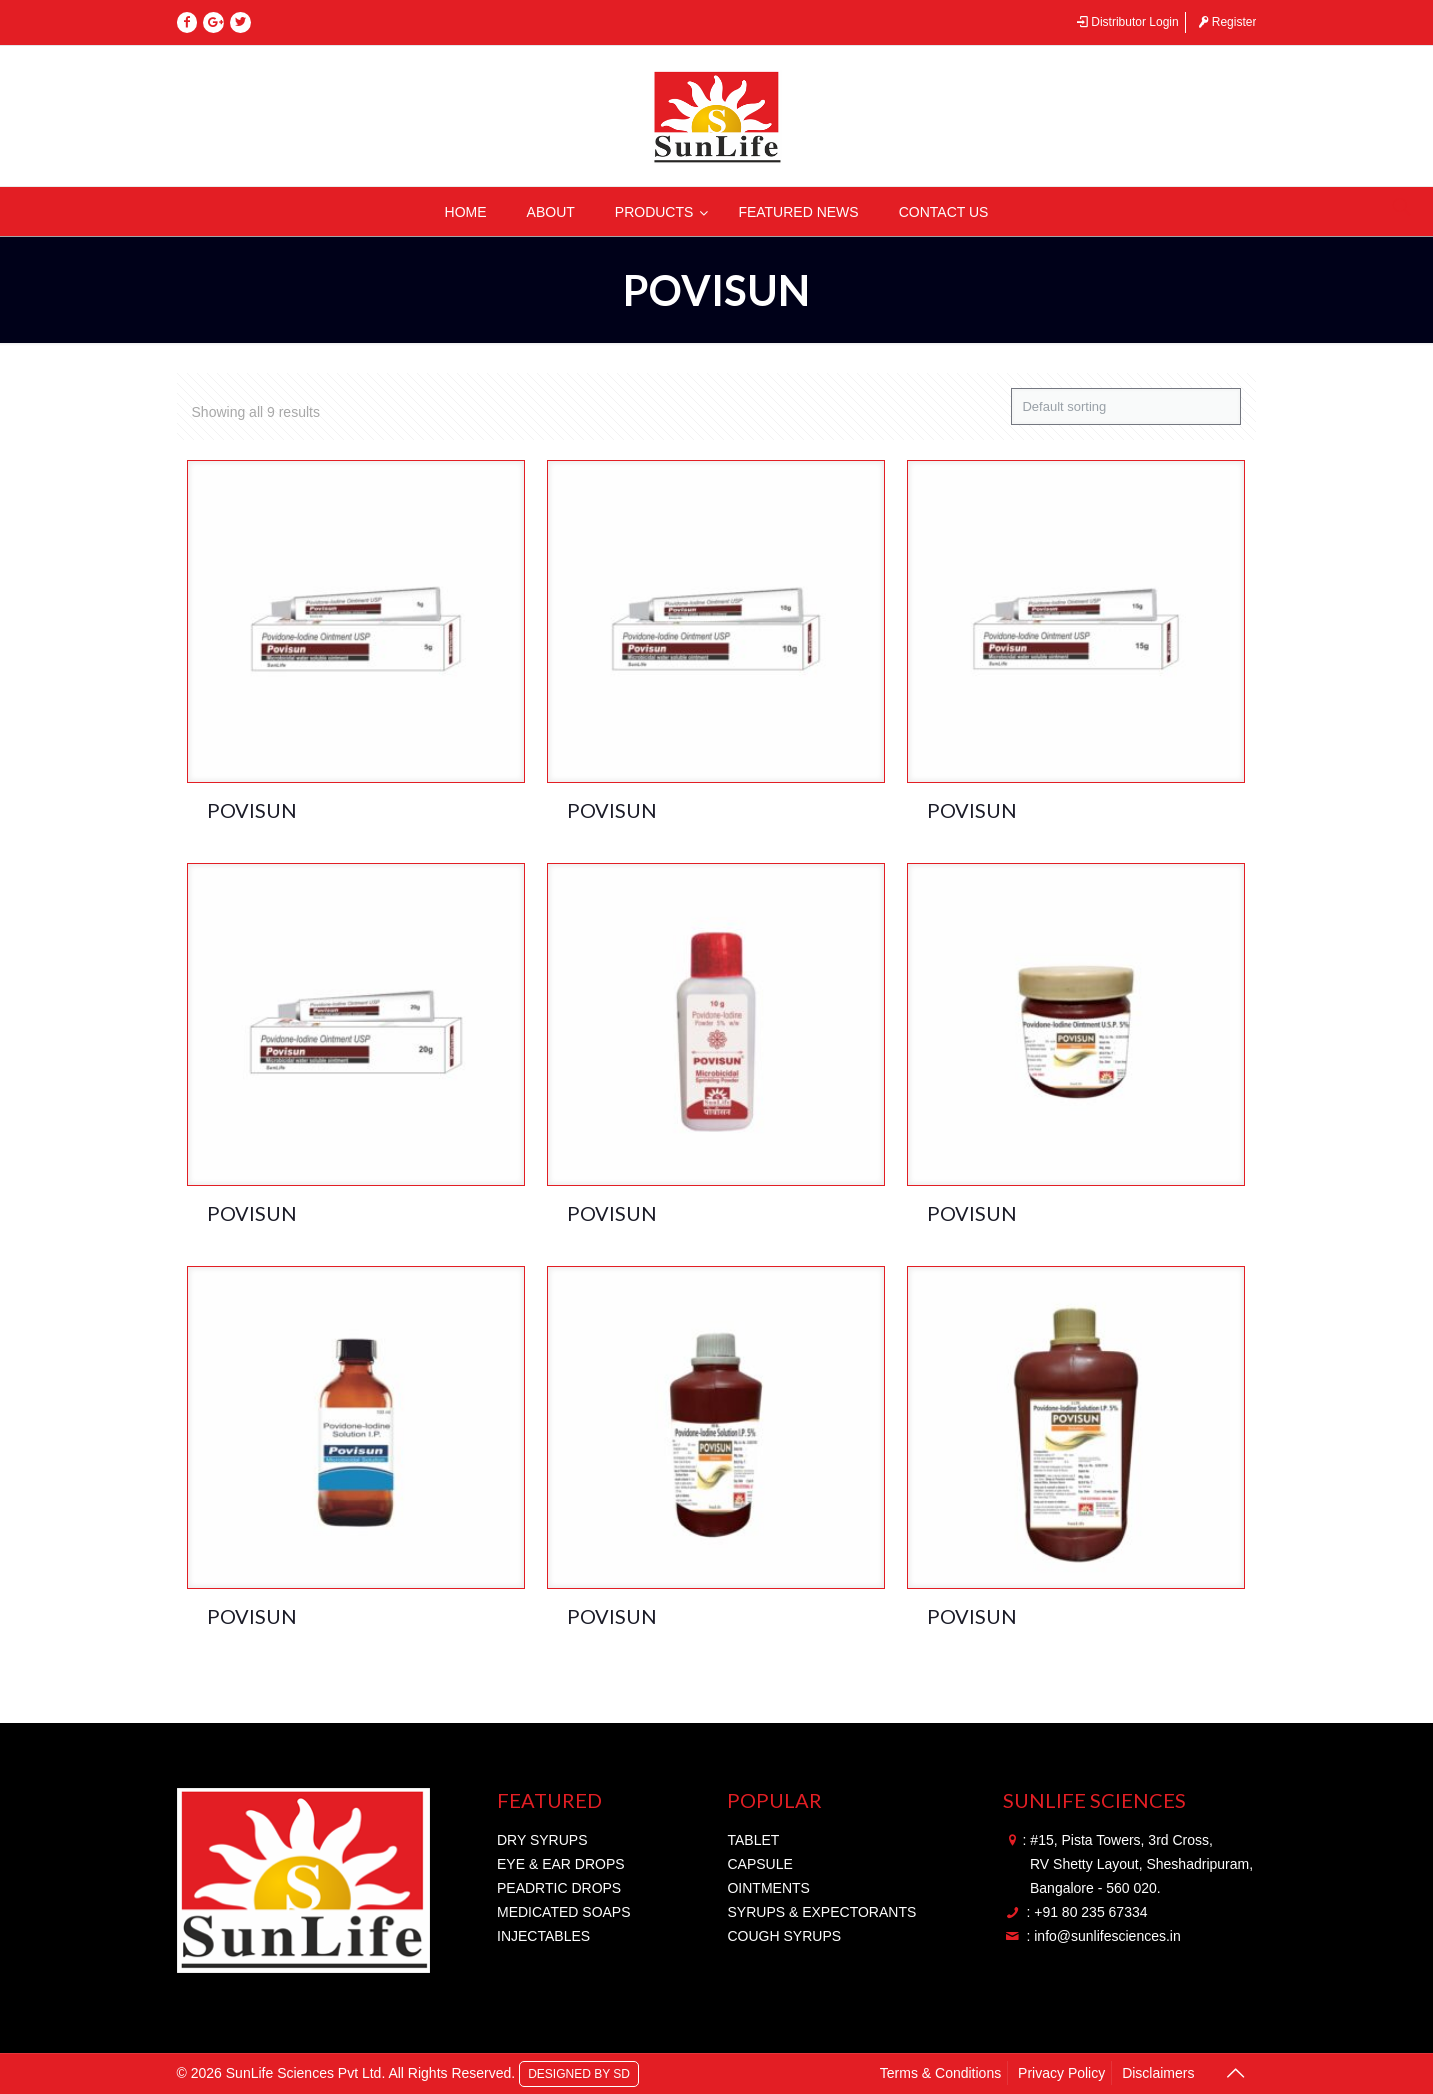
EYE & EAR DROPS (561, 1864)
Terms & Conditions (940, 2073)
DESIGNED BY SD (579, 2073)
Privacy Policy (1061, 2073)
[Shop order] (1126, 406)
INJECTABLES (543, 1936)
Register (1225, 22)
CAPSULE (759, 1864)
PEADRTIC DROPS (559, 1888)
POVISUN (252, 810)
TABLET (753, 1840)
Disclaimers (1158, 2073)
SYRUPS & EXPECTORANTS (821, 1912)
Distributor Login (1127, 22)
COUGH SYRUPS (784, 1936)
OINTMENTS (768, 1888)
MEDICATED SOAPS (564, 1912)
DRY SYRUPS (542, 1840)
